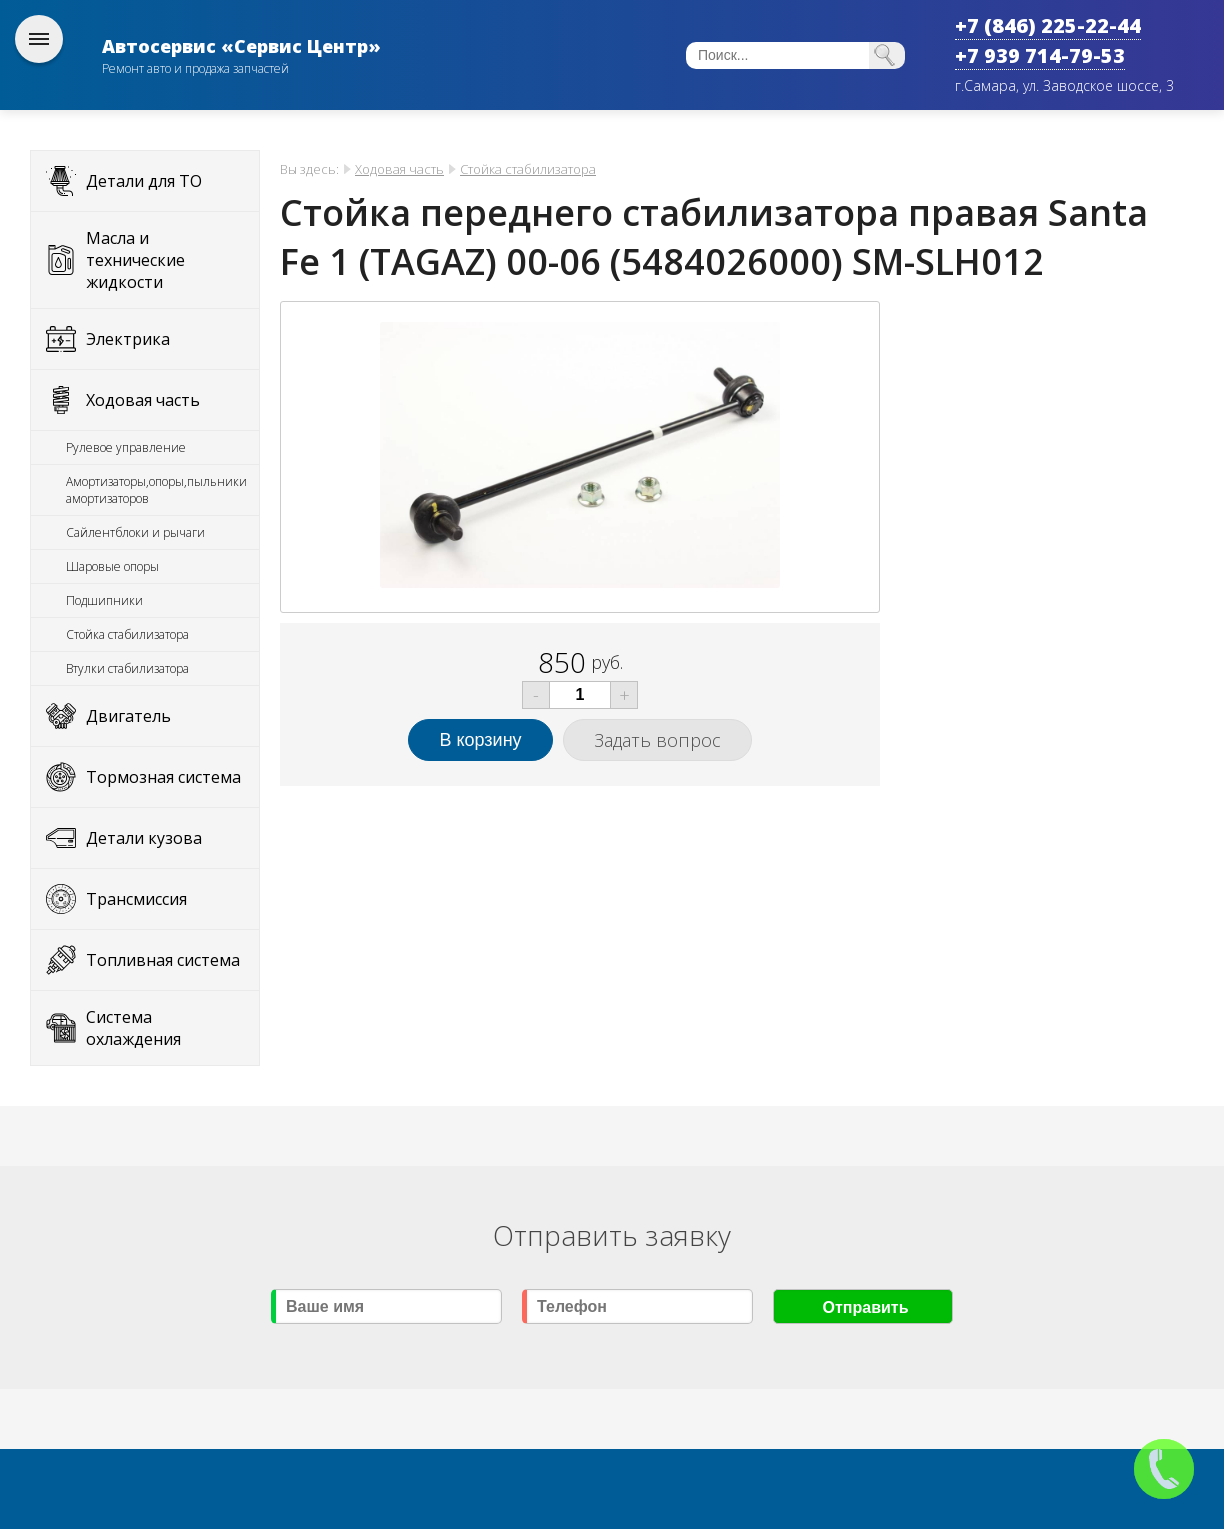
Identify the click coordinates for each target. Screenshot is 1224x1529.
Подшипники (104, 600)
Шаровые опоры (112, 566)
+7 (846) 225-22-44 (1048, 25)
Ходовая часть (143, 400)
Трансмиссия (136, 899)
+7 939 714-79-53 (1040, 55)
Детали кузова (144, 838)
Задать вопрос (657, 740)
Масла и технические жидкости (135, 260)
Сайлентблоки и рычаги (135, 532)
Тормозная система (163, 777)
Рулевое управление (126, 447)
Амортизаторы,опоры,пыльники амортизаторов (156, 490)
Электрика (128, 339)
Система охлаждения (133, 1028)
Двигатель (128, 716)
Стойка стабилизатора (127, 634)
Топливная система (163, 960)
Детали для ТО (144, 181)
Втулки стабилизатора (127, 668)
